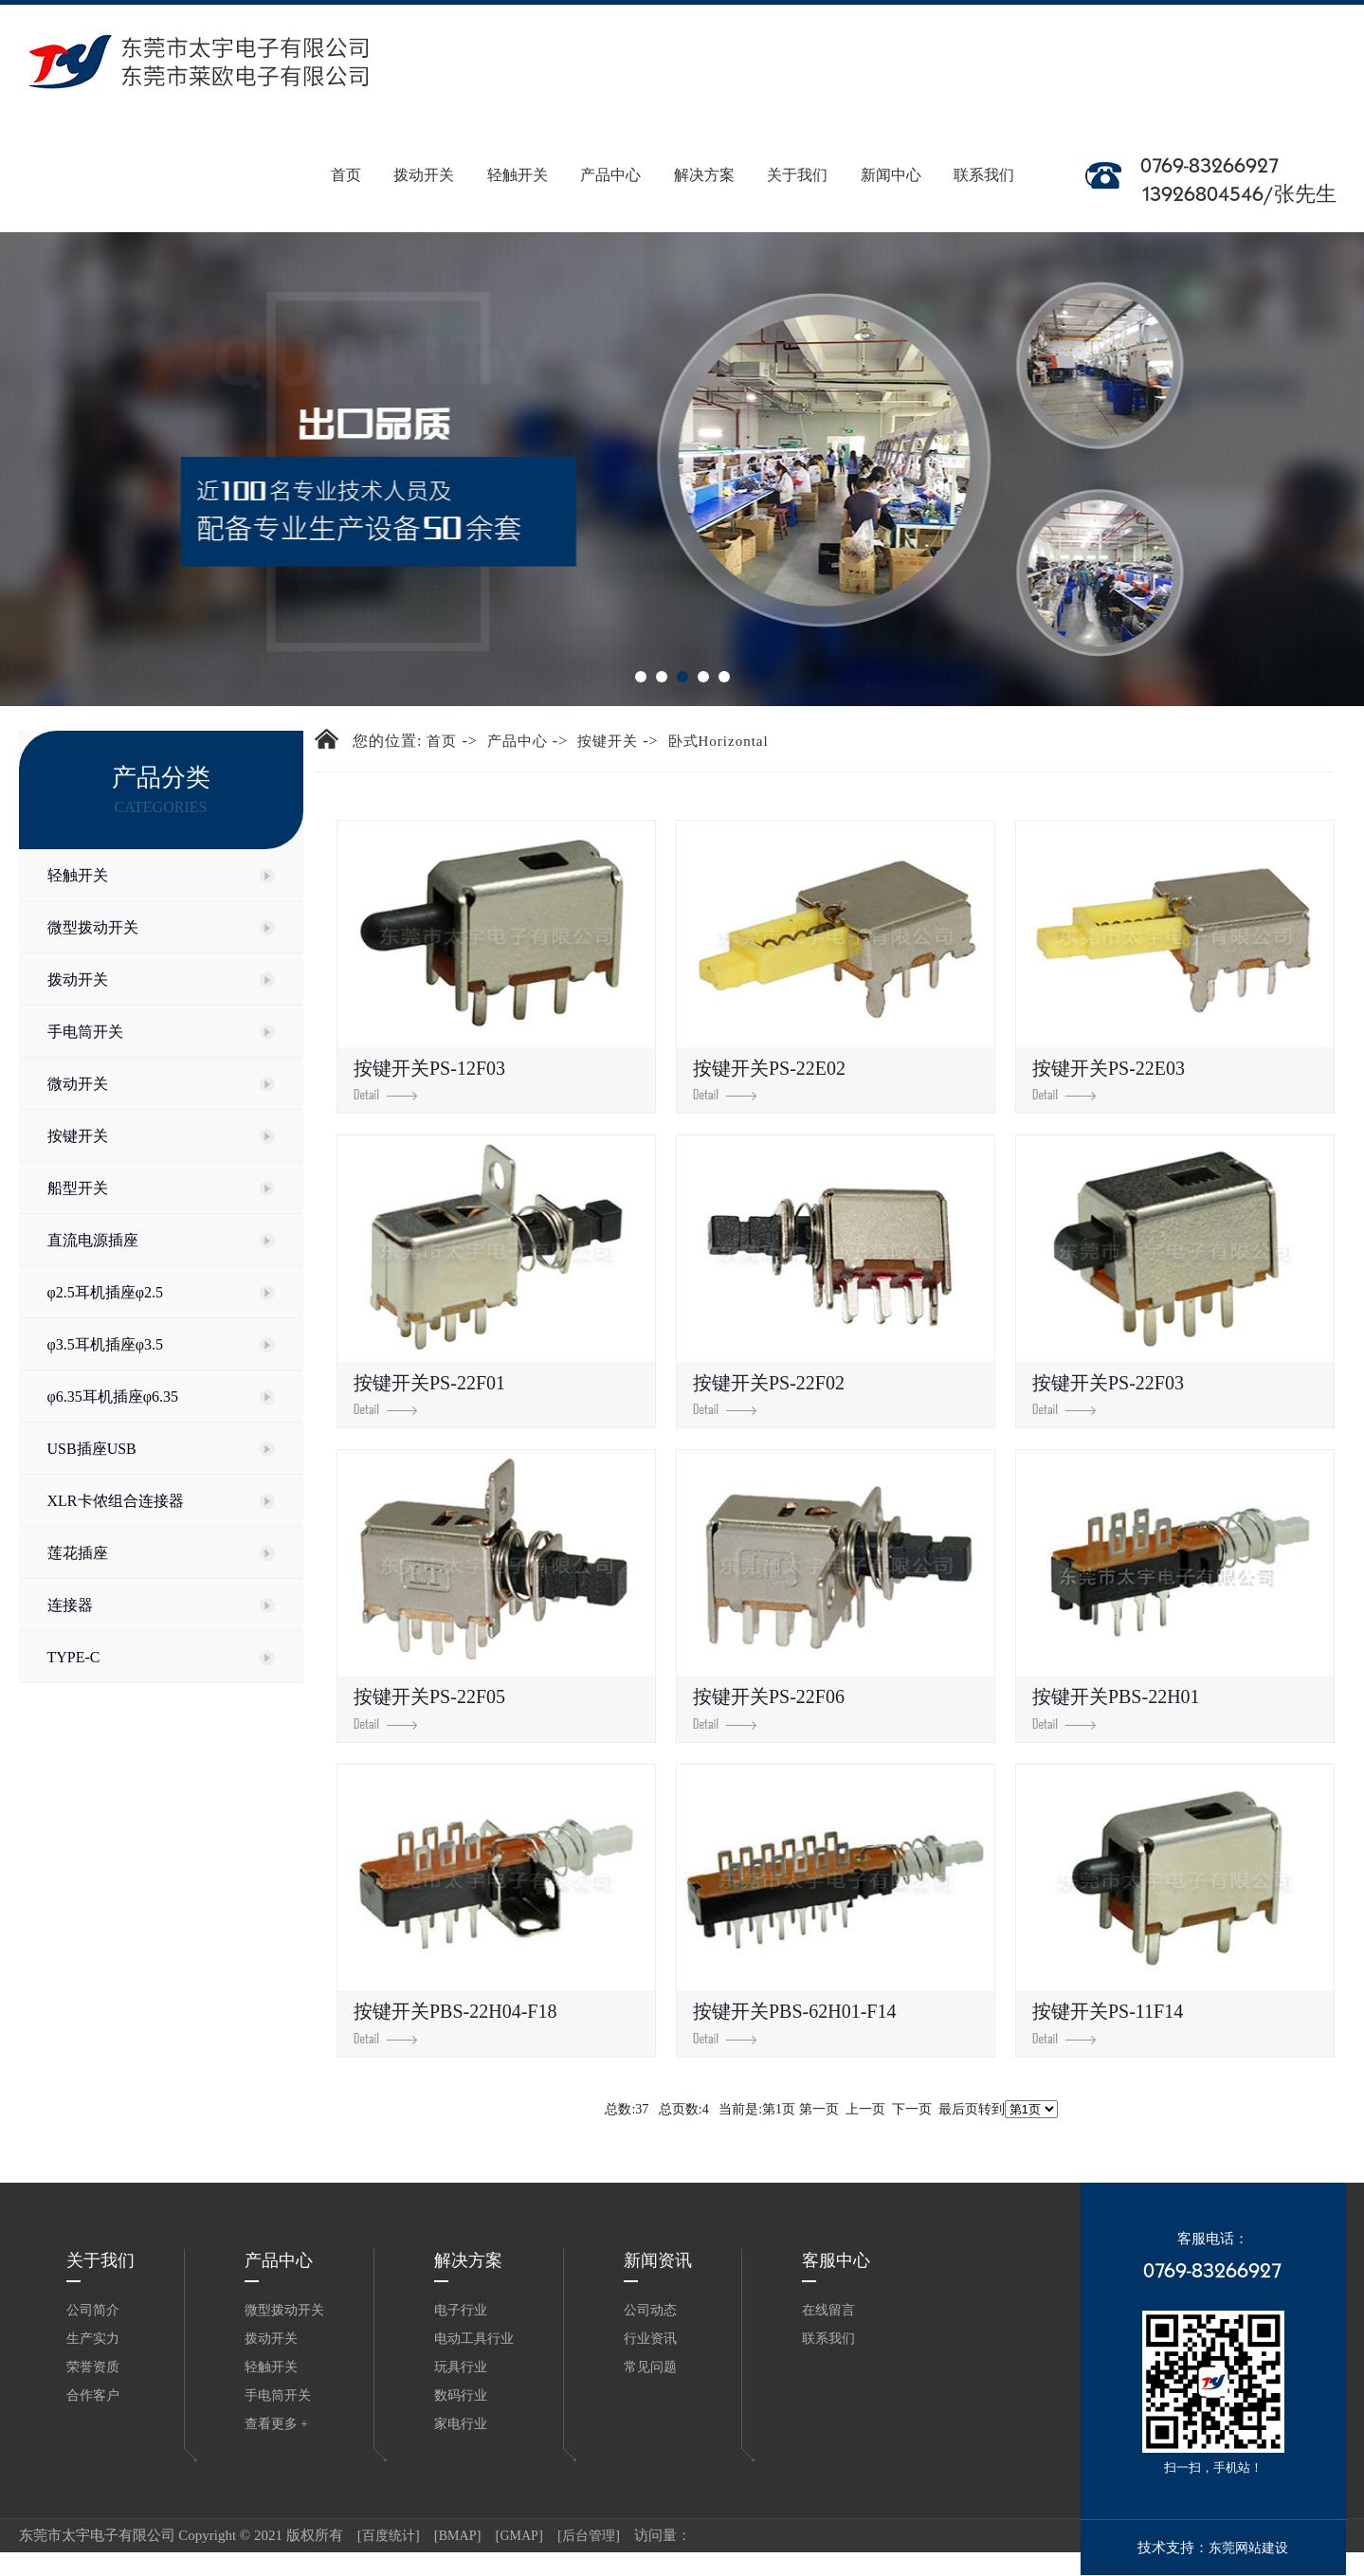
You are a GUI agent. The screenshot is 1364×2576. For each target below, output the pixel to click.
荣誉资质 (92, 2367)
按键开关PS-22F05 (429, 1707)
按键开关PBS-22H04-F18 (455, 2022)
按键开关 (77, 1136)
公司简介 (92, 2310)
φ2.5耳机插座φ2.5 (105, 1292)
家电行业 (460, 2424)
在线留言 (828, 2310)
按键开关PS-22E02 (769, 1079)
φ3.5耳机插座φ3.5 (105, 1344)
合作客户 (92, 2395)
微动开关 (77, 1084)
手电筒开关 (85, 1032)
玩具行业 (460, 2367)
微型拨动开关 (92, 927)
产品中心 (611, 150)
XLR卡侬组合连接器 (115, 1501)
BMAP (458, 2536)
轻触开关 (518, 150)
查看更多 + (276, 2424)
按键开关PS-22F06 (769, 1707)
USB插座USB (91, 1449)
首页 (345, 150)
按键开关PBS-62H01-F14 (794, 2022)
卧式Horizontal (718, 741)
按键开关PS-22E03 (1108, 1079)
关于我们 (798, 150)
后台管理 (588, 2536)
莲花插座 (77, 1553)
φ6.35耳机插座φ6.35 (112, 1396)
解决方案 (705, 150)
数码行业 (460, 2395)
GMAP (518, 2536)
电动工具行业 (474, 2338)
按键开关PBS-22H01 (1116, 1707)
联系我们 (984, 150)
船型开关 (77, 1188)
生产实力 (92, 2338)
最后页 (958, 2109)
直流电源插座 (92, 1240)
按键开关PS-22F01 (429, 1393)
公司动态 (650, 2310)
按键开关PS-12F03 (429, 1079)
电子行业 (460, 2310)
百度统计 (388, 2536)
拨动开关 (424, 150)
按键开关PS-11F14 (1107, 2022)
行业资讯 (650, 2338)
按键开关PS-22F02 (769, 1393)
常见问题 (650, 2367)
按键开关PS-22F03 (1108, 1393)
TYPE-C (73, 1657)
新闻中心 (891, 150)
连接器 (70, 1605)
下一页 (912, 2109)
